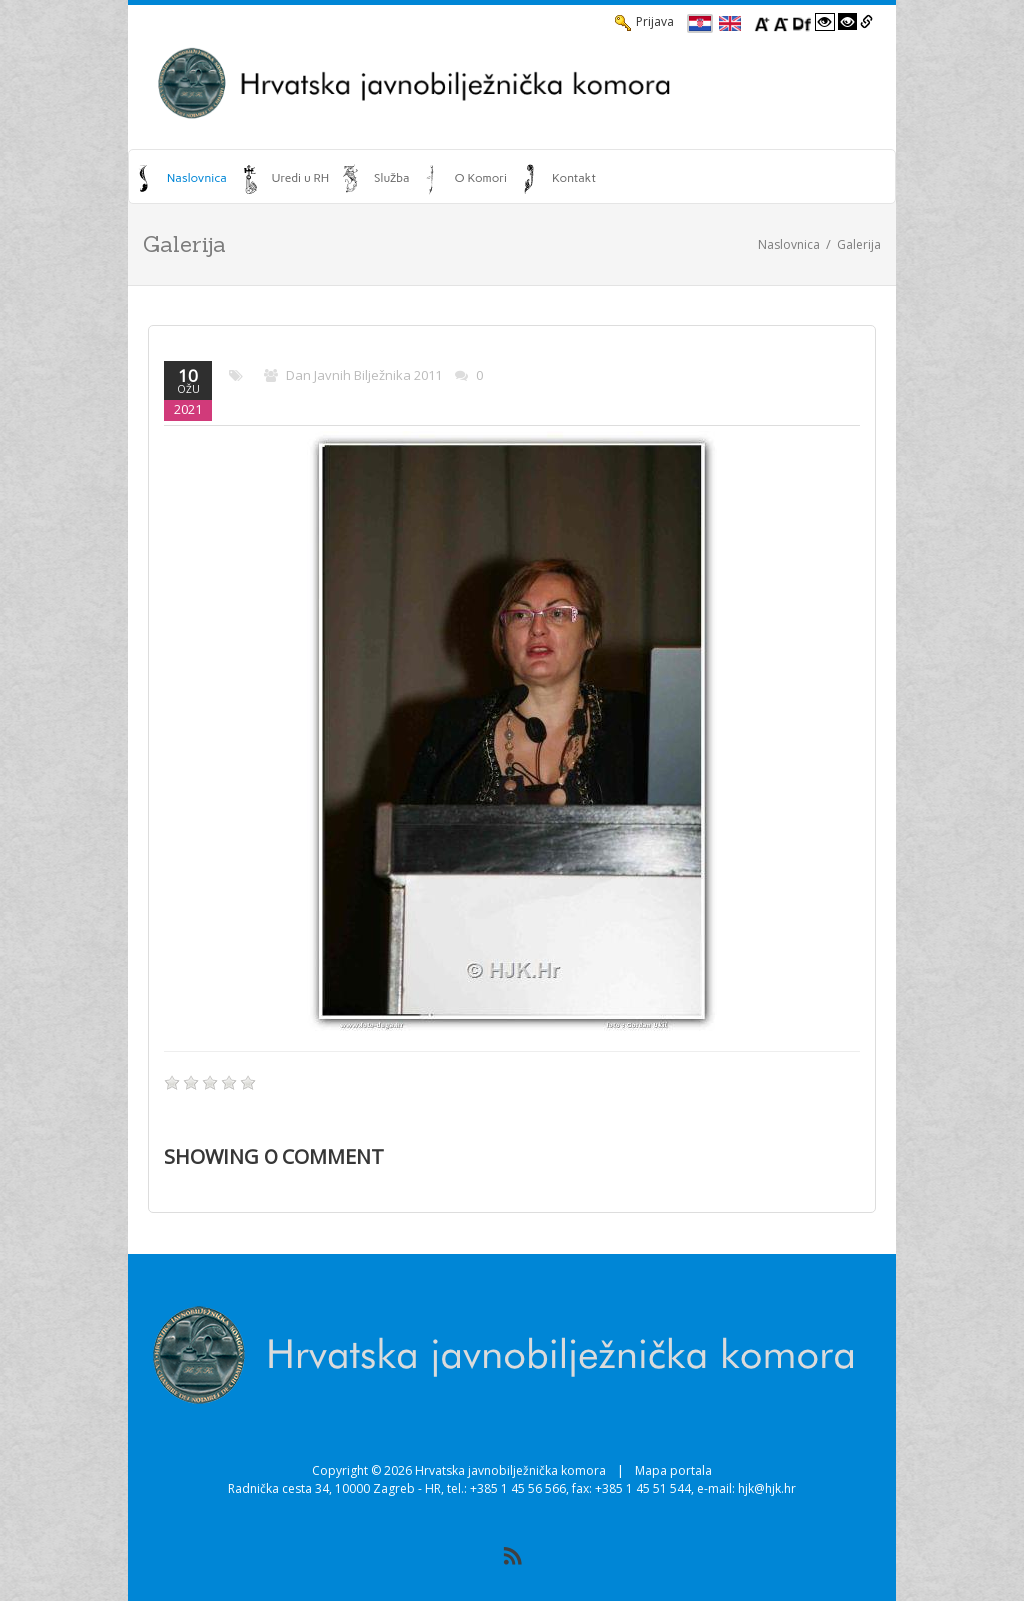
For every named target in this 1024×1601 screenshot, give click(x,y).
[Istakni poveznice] (866, 22)
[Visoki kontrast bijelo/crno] (825, 22)
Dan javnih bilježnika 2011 (364, 375)
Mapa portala (673, 1470)
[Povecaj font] (762, 22)
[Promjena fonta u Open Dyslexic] (802, 22)
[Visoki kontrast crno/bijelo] (848, 22)
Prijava (644, 22)
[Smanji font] (781, 22)
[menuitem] (182, 178)
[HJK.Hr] (512, 83)
